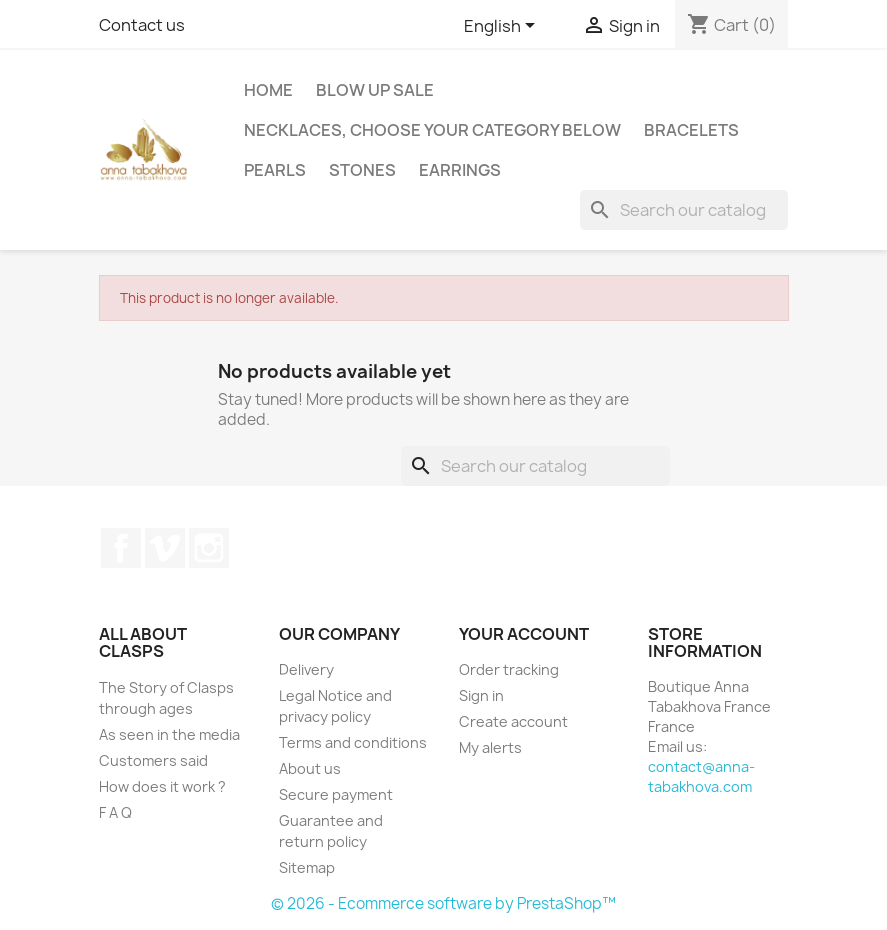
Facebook (121, 548)
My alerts (490, 747)
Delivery (306, 669)
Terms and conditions (353, 742)
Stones (362, 170)
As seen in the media (169, 734)
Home (268, 90)
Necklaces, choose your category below (432, 130)
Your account (524, 634)
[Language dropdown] (503, 27)
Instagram (209, 548)
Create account (513, 721)
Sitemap (307, 867)
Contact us (142, 25)
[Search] (684, 210)
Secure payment (336, 794)
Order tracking (509, 669)
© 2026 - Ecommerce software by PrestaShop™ (443, 903)
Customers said (153, 760)
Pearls (275, 170)
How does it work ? (162, 786)
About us (310, 768)
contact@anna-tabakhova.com (701, 776)
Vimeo (165, 548)
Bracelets (691, 130)
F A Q (115, 812)
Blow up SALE (375, 90)
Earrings (460, 170)
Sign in (481, 695)
